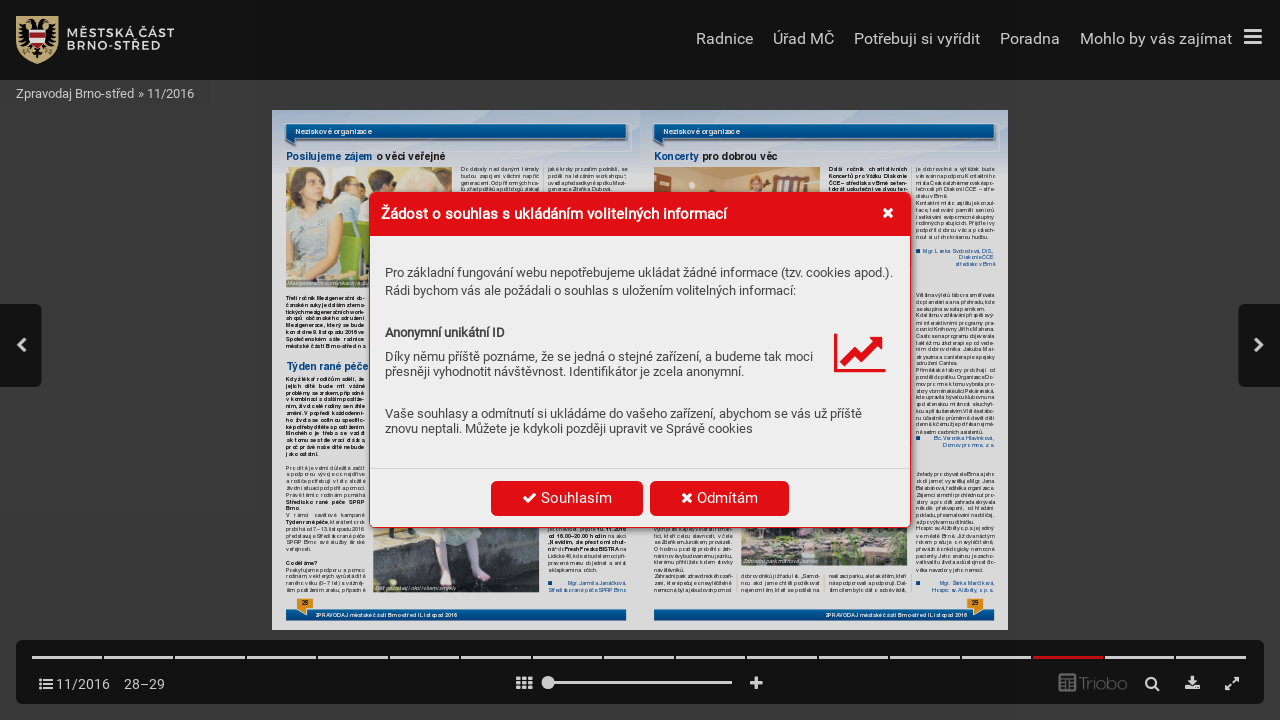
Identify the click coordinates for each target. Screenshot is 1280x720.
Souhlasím (567, 498)
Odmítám (719, 498)
